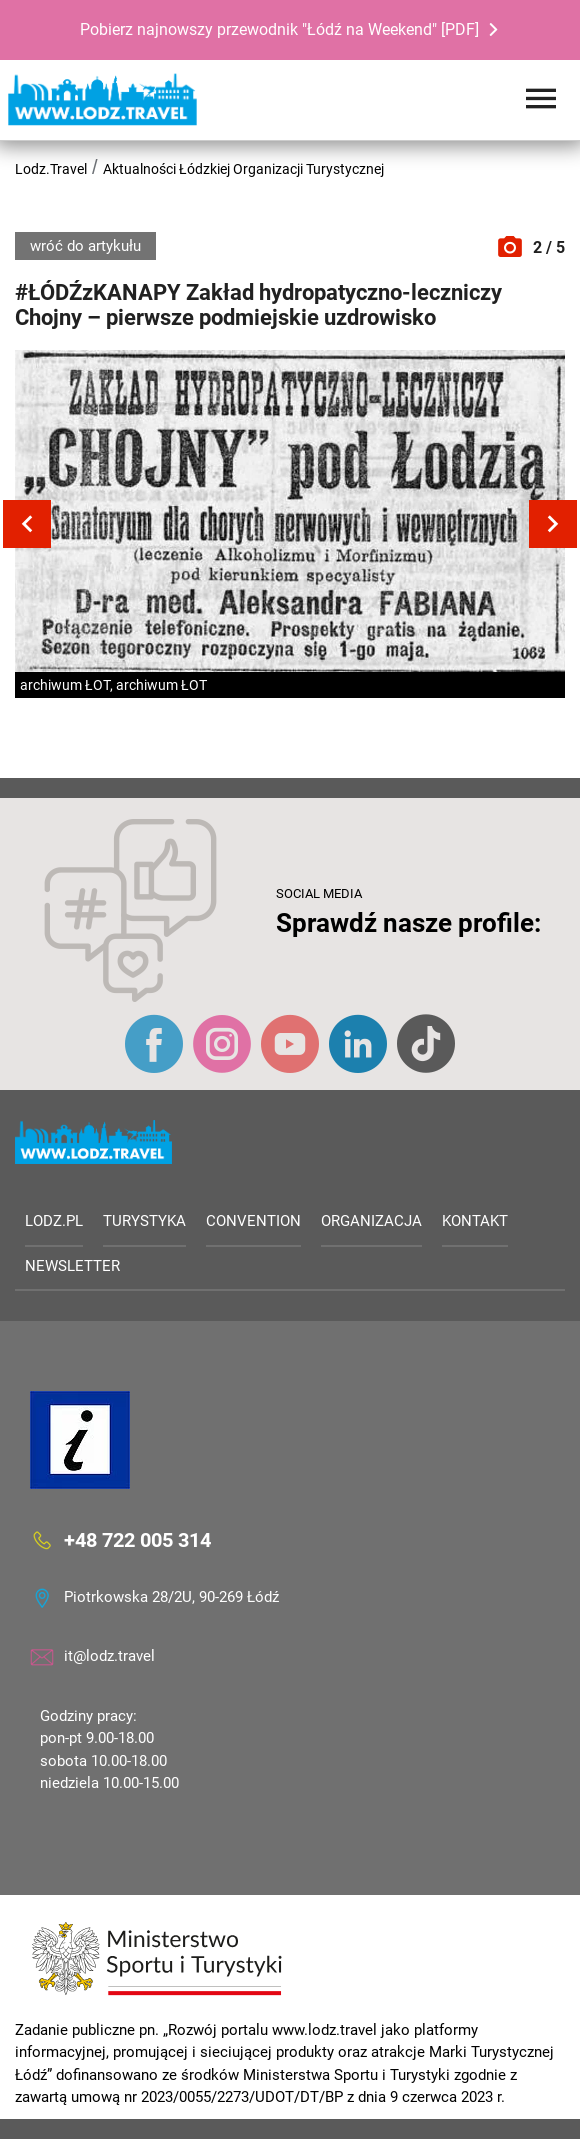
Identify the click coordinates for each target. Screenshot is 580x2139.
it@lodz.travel (109, 1656)
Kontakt (475, 1221)
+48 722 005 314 (137, 1539)
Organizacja (371, 1221)
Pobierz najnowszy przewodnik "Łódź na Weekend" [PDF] (279, 29)
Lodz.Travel (51, 169)
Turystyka (144, 1221)
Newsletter (72, 1266)
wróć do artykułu (85, 246)
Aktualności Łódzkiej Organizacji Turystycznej (243, 169)
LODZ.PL (54, 1221)
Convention (253, 1221)
